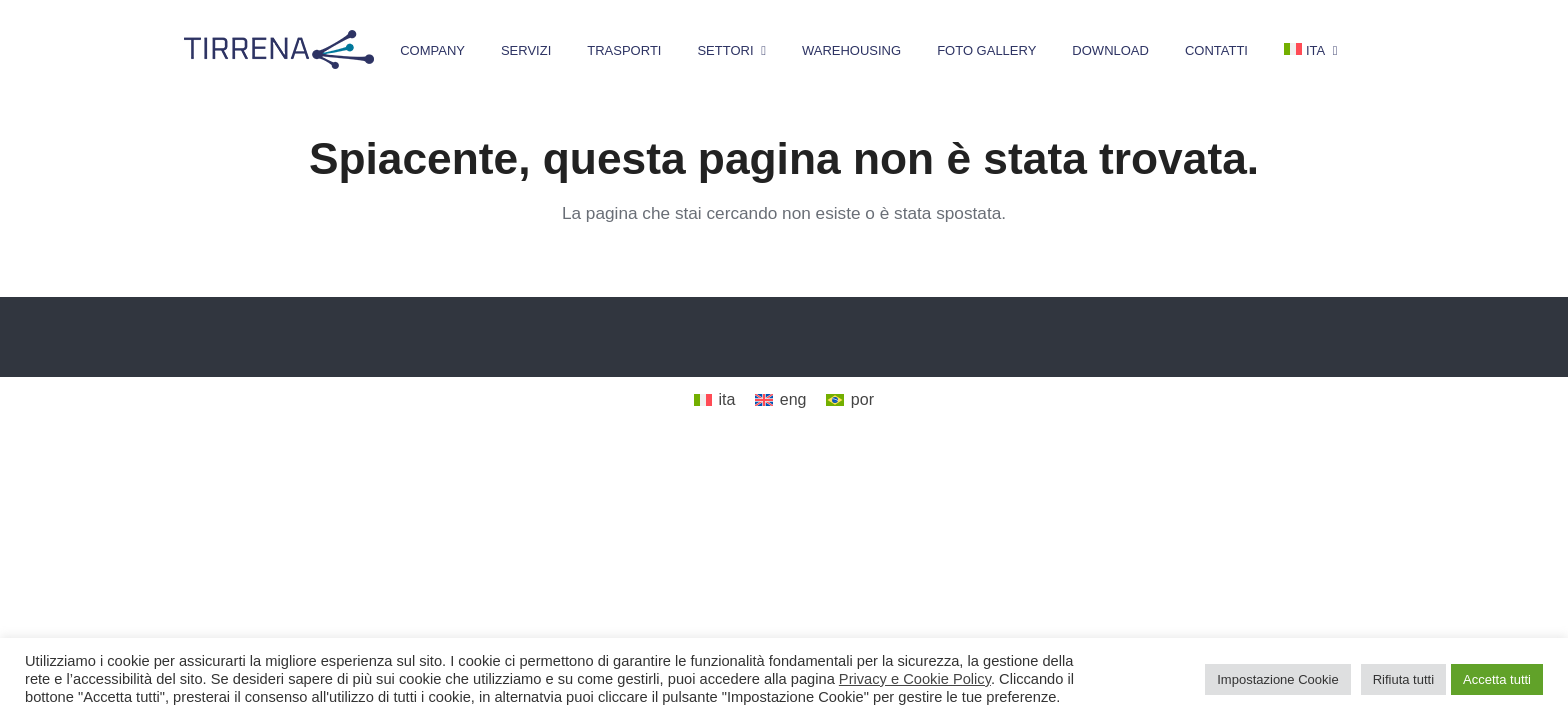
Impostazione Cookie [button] (1277, 679)
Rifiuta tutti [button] (1403, 679)
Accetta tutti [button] (1497, 679)
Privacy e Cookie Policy (915, 679)
